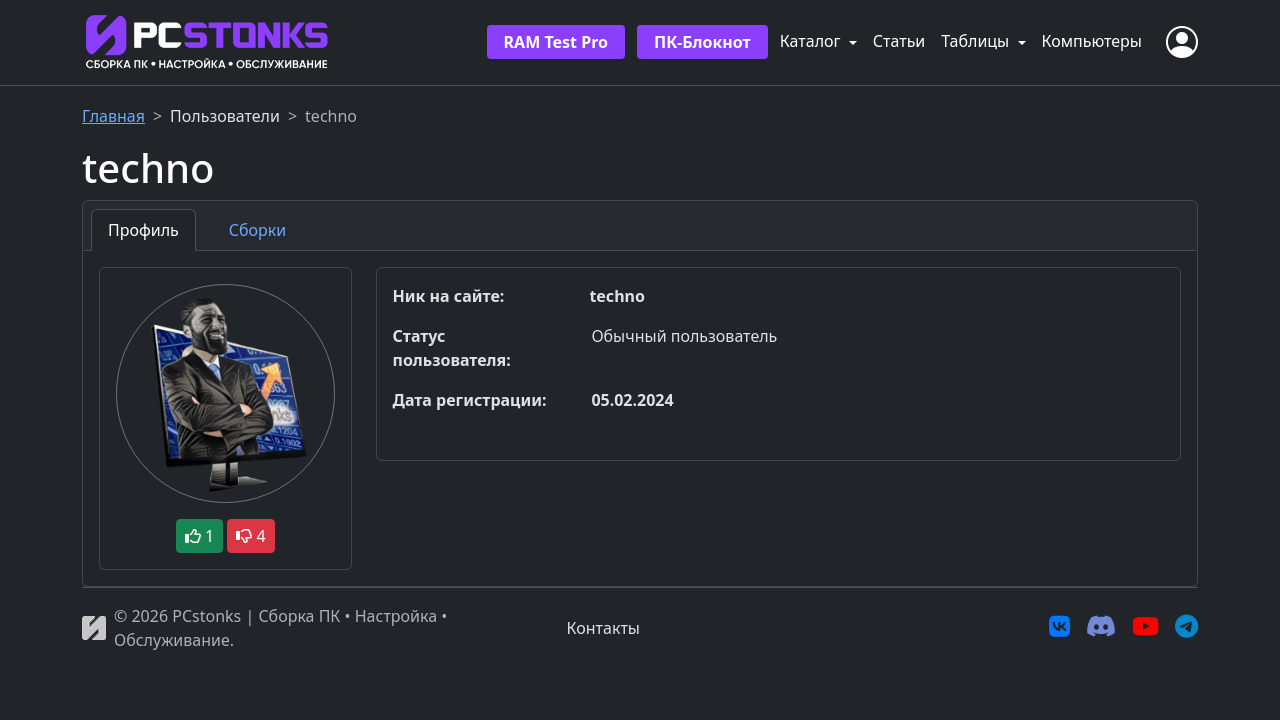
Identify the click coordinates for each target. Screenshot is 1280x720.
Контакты (603, 628)
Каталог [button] (812, 41)
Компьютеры (1092, 41)
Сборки (257, 230)
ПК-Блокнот (702, 42)
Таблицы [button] (977, 41)
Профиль (143, 230)
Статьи (899, 41)
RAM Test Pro (556, 42)
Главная (113, 116)
